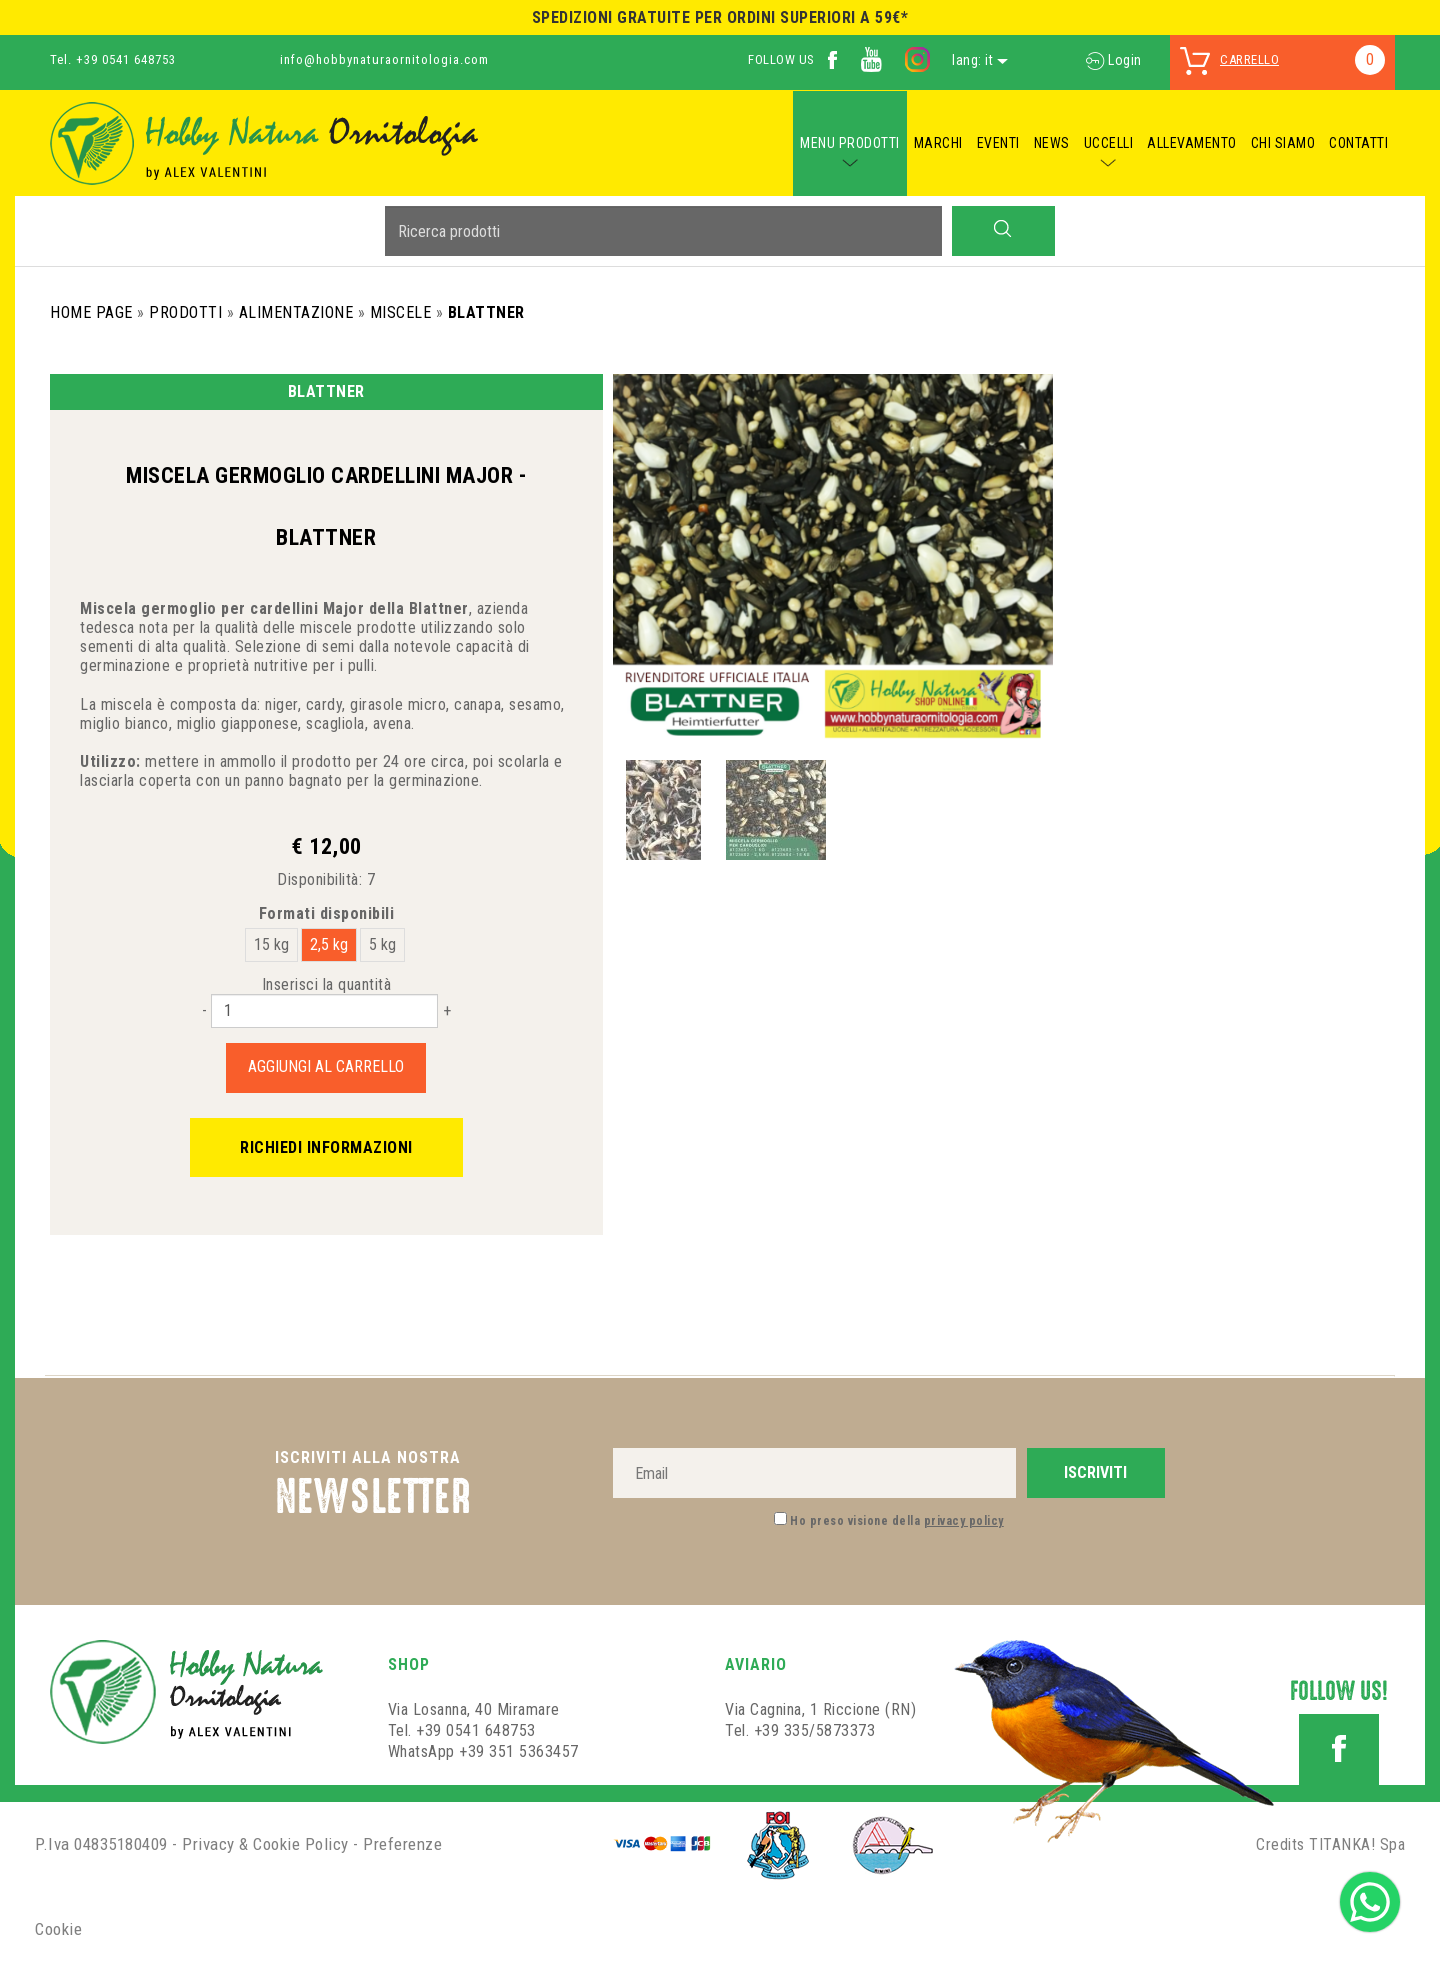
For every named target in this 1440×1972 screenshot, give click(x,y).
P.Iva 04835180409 (101, 1844)
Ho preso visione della (897, 1521)
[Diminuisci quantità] (204, 1010)
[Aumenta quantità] (447, 1010)
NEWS (1052, 143)
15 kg (271, 944)
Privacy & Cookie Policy (265, 1844)
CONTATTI (1358, 143)
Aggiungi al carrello (326, 1066)
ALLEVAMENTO (1192, 143)
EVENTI (998, 143)
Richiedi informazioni (326, 1147)
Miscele (401, 312)
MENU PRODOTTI (850, 143)
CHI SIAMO (1283, 143)
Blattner (486, 312)
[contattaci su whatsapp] (1370, 1900)
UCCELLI (1109, 143)
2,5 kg (329, 944)
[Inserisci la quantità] (324, 1011)
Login (1114, 60)
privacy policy (964, 1521)
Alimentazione (296, 312)
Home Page (91, 312)
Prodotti (185, 312)
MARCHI (938, 143)
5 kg (382, 944)
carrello (1249, 59)
